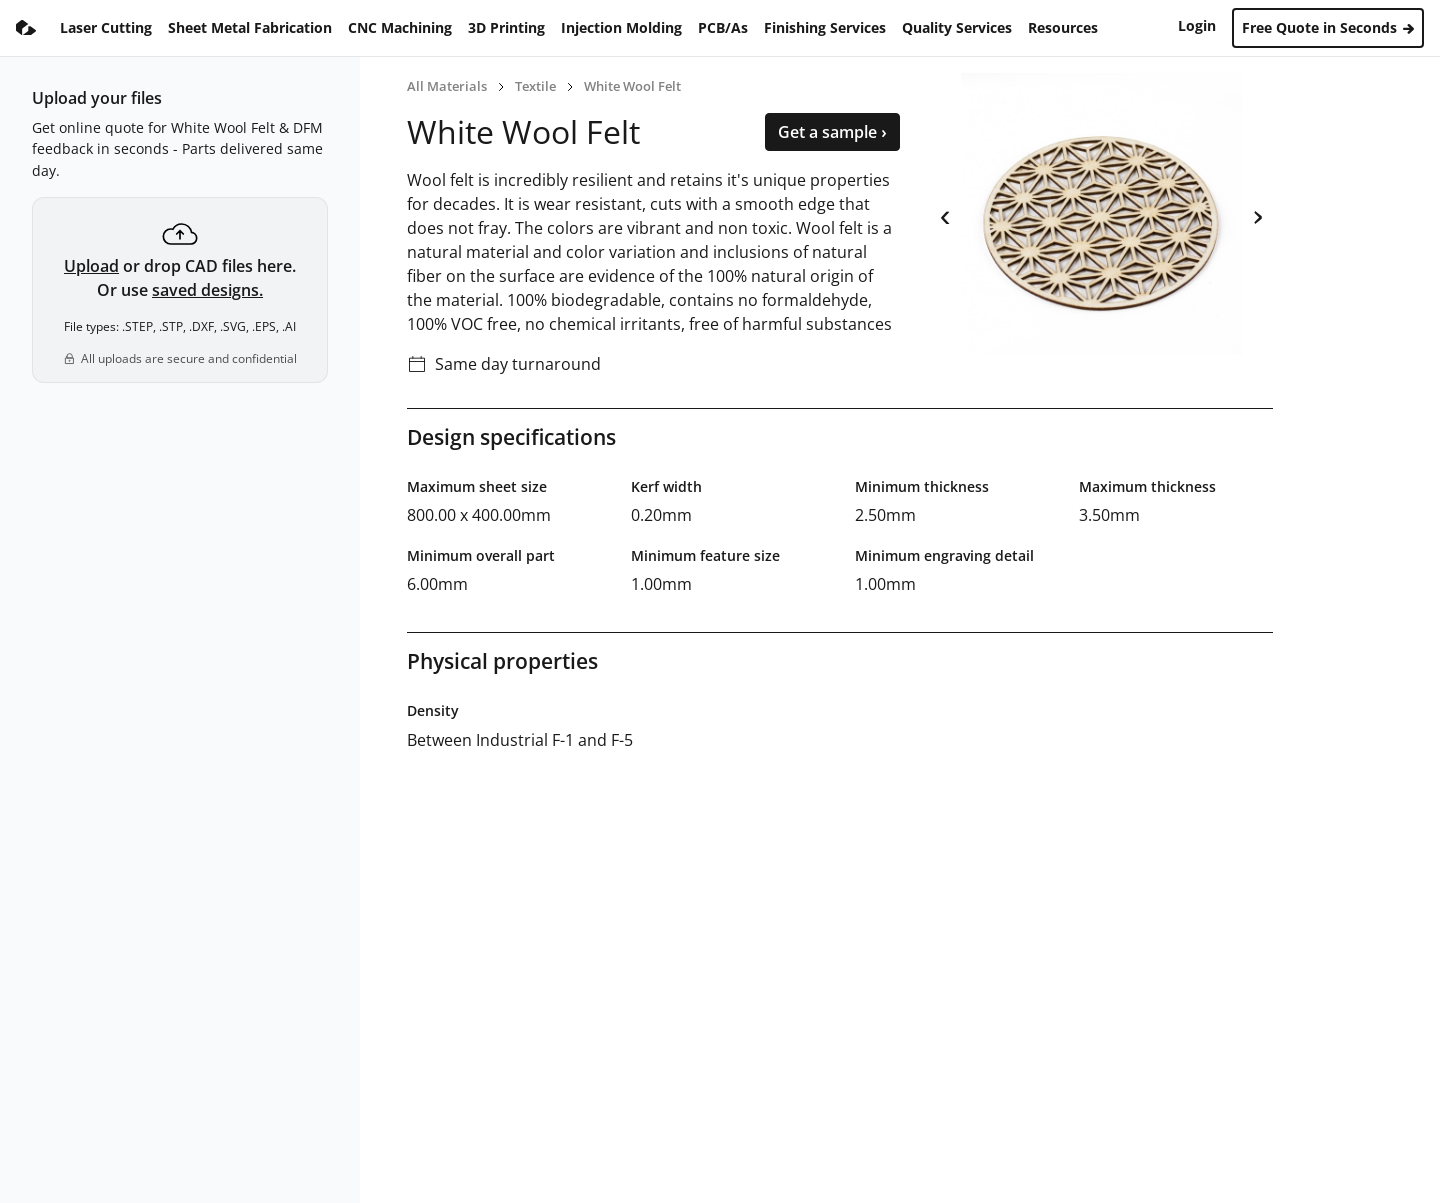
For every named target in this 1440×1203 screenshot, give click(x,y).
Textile (535, 86)
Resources (1063, 27)
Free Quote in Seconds (1328, 27)
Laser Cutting (106, 27)
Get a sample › (832, 132)
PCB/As (723, 27)
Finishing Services (825, 27)
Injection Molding (621, 27)
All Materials (447, 86)
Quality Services (957, 27)
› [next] (1257, 214)
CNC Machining (400, 27)
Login (1197, 25)
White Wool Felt (632, 86)
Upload (91, 266)
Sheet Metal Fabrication (250, 27)
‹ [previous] (945, 214)
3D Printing (506, 27)
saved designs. (207, 290)
